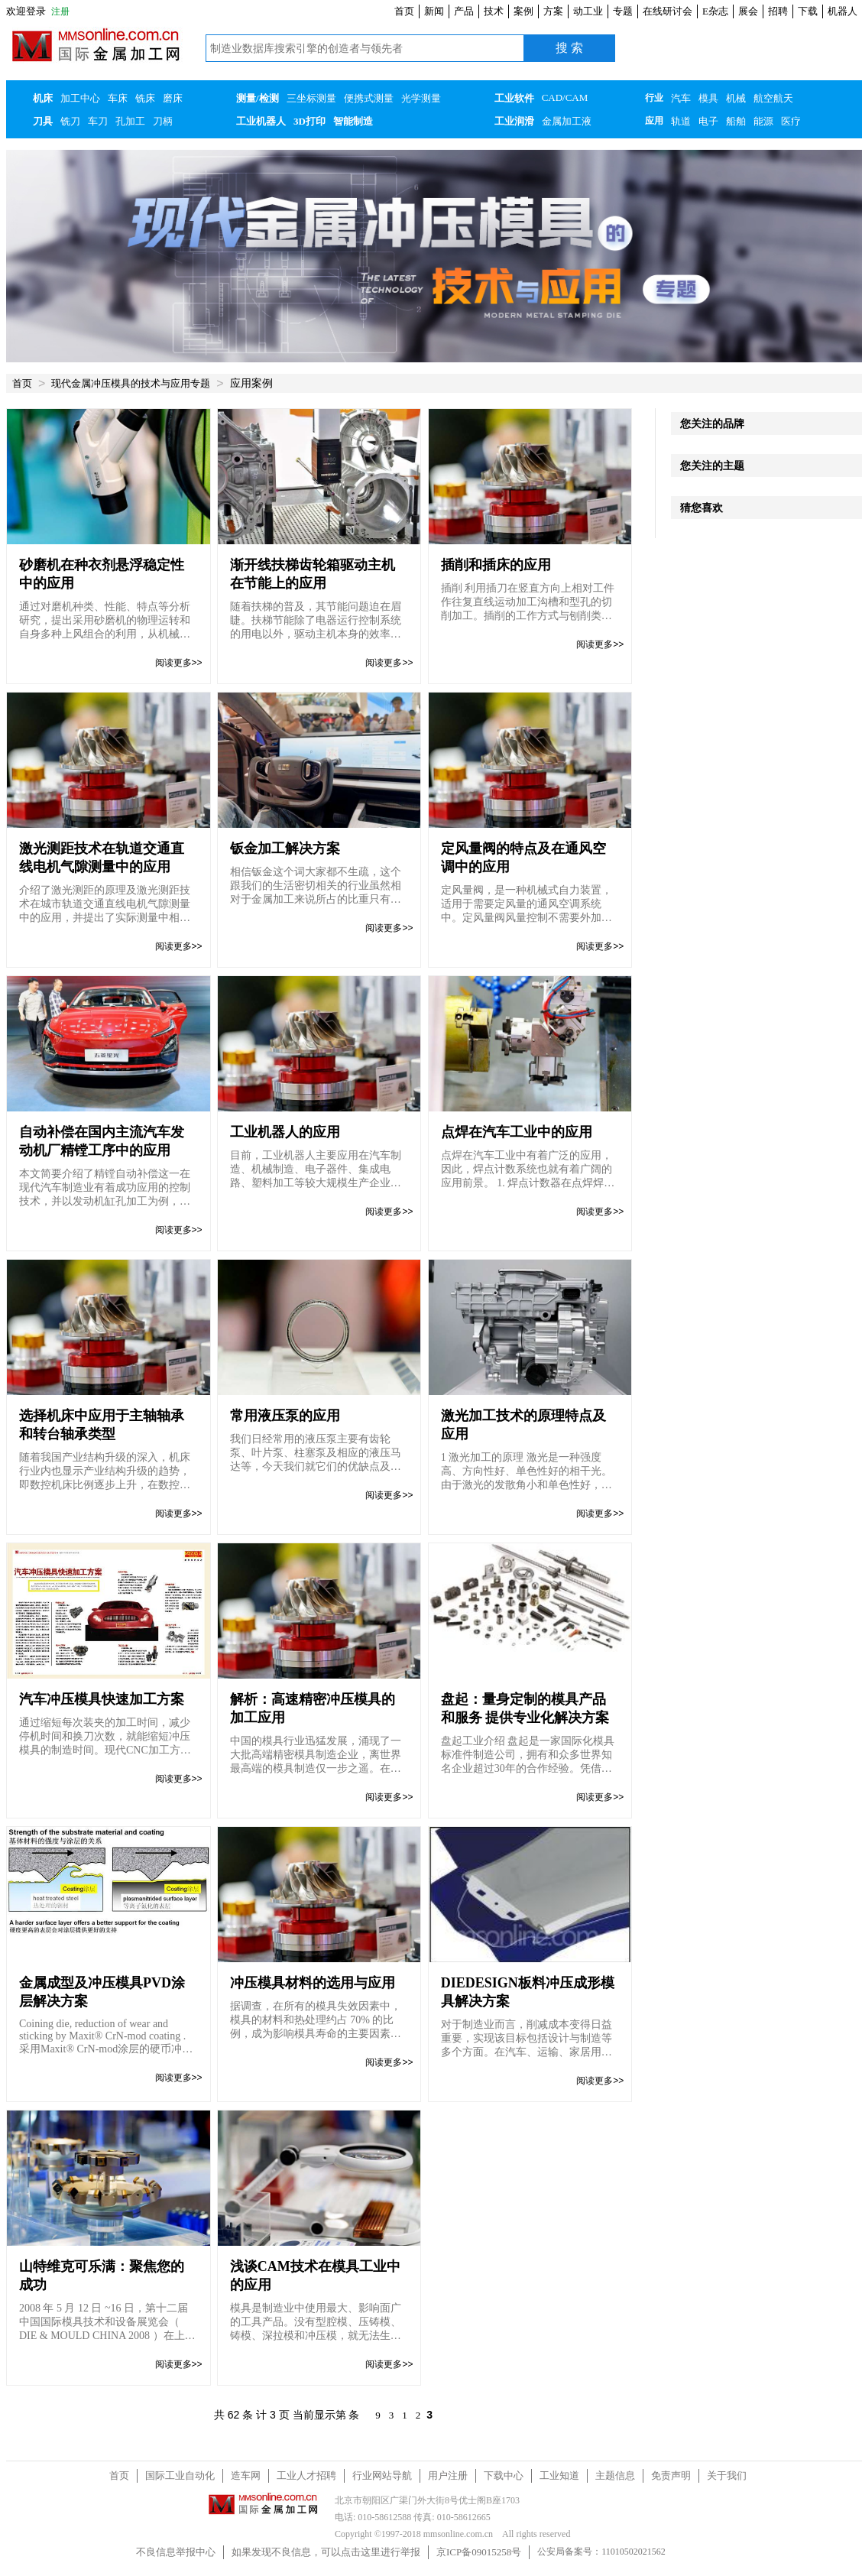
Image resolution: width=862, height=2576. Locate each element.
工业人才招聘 (306, 2475)
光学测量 (421, 98)
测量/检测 (257, 98)
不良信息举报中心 (176, 2552)
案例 (523, 11)
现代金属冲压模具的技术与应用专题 (130, 383)
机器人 (842, 11)
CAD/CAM (565, 97)
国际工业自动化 (180, 2475)
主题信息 (615, 2475)
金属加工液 (566, 121)
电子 (708, 121)
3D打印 (309, 121)
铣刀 (70, 121)
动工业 (588, 11)
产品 (464, 11)
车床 (118, 98)
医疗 (791, 121)
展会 (748, 11)
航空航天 (773, 98)
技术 (494, 11)
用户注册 (448, 2475)
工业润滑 (514, 121)
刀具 (43, 121)
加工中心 (80, 98)
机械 (736, 98)
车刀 (98, 121)
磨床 (173, 98)
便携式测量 (369, 98)
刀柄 (163, 121)
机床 (43, 98)
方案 (553, 11)
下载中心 (503, 2475)
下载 (808, 11)
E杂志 (715, 11)
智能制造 (353, 121)
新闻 (434, 11)
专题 (623, 11)
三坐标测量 (311, 98)
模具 (708, 98)
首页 (404, 11)
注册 (60, 11)
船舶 (736, 121)
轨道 (681, 121)
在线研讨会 (667, 11)
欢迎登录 (26, 11)
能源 (763, 121)
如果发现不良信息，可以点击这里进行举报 (326, 2552)
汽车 (681, 98)
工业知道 (559, 2475)
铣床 (145, 98)
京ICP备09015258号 (478, 2552)
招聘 (778, 11)
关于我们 (727, 2475)
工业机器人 (261, 121)
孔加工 (130, 121)
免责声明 (671, 2475)
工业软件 (514, 98)
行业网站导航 (382, 2475)
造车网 (246, 2475)
